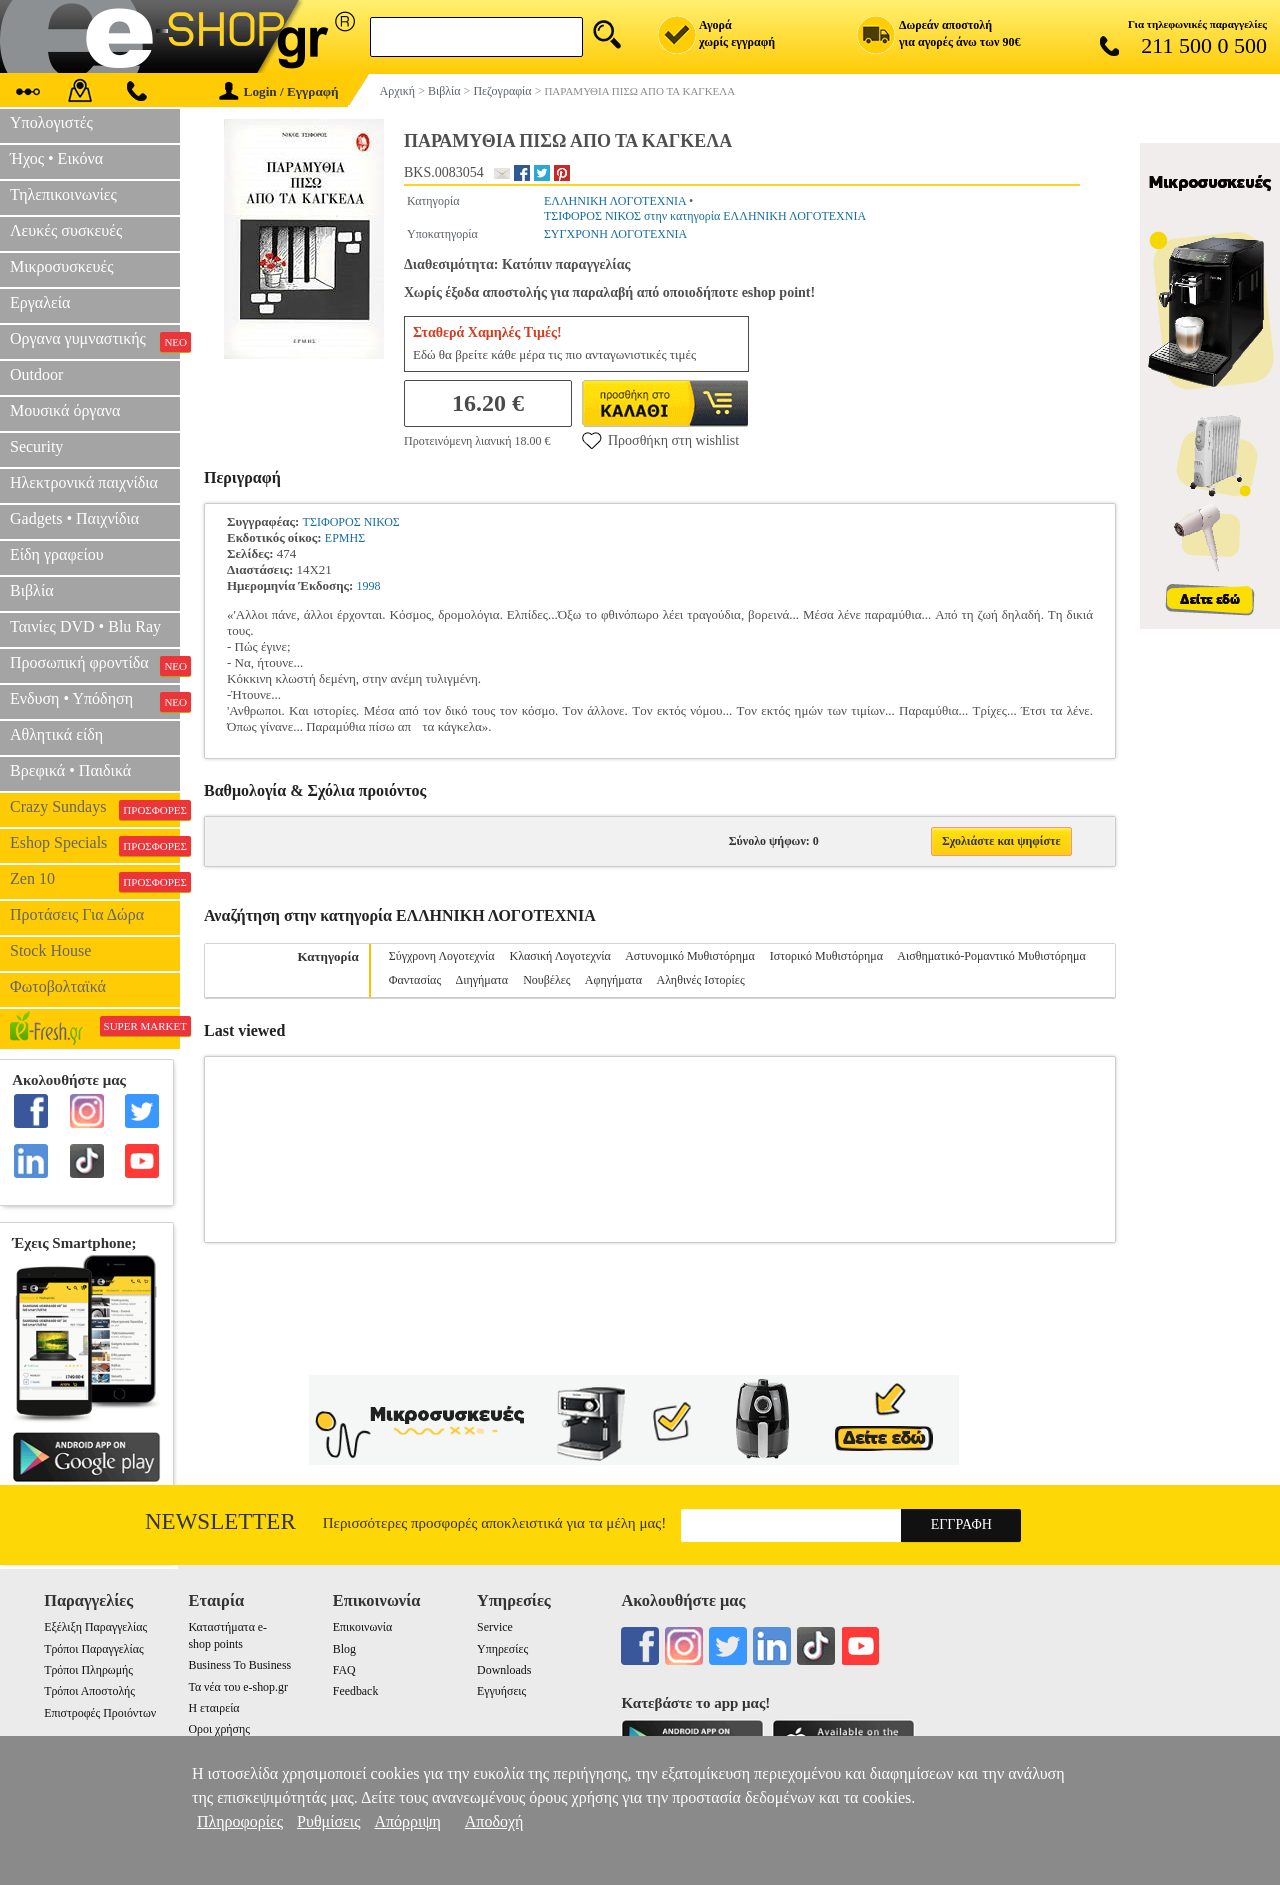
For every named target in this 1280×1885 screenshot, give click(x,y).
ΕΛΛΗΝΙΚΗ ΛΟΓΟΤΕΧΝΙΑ (615, 201)
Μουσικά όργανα (65, 410)
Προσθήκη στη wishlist (660, 440)
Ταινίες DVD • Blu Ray (85, 626)
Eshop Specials (95, 845)
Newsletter (220, 1521)
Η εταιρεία (213, 1708)
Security (36, 446)
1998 (369, 586)
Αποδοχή (494, 1821)
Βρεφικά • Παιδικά (70, 770)
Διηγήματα (482, 980)
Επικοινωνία (362, 1627)
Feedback (356, 1691)
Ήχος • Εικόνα (56, 158)
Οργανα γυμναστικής (95, 341)
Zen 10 (95, 881)
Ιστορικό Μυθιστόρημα (826, 956)
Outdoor (36, 374)
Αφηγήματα (613, 980)
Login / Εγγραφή (279, 91)
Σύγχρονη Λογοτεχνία (442, 956)
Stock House (50, 950)
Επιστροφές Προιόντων (100, 1713)
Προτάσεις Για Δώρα (77, 914)
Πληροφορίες (240, 1821)
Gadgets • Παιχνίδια (74, 518)
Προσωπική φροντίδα (95, 665)
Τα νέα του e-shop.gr (237, 1687)
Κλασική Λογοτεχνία (560, 956)
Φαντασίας (415, 980)
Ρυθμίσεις (328, 1821)
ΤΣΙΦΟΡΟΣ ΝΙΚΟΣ (351, 522)
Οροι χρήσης (218, 1729)
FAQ (344, 1670)
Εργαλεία (40, 302)
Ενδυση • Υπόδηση (95, 701)
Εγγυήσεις (501, 1691)
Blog (344, 1649)
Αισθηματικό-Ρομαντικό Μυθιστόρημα (991, 956)
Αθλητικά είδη (56, 734)
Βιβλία (32, 590)
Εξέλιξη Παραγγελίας (95, 1627)
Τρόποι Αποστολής (89, 1691)
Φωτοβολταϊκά (58, 986)
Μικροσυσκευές (62, 266)
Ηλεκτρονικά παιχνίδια (84, 482)
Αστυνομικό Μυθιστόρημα (690, 956)
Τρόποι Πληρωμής (88, 1670)
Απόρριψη (407, 1821)
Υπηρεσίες (502, 1649)
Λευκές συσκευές (66, 230)
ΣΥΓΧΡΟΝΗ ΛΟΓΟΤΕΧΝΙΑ (615, 234)
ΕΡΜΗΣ (345, 538)
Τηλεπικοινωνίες (63, 194)
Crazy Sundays (95, 809)
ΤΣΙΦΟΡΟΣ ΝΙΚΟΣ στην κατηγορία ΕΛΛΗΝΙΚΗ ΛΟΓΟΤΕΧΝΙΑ (705, 216)
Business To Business (239, 1665)
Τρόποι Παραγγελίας (93, 1649)
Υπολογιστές (51, 122)
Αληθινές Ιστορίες (700, 980)
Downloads (504, 1670)
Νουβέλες (546, 980)
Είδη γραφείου (57, 554)
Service (495, 1627)
